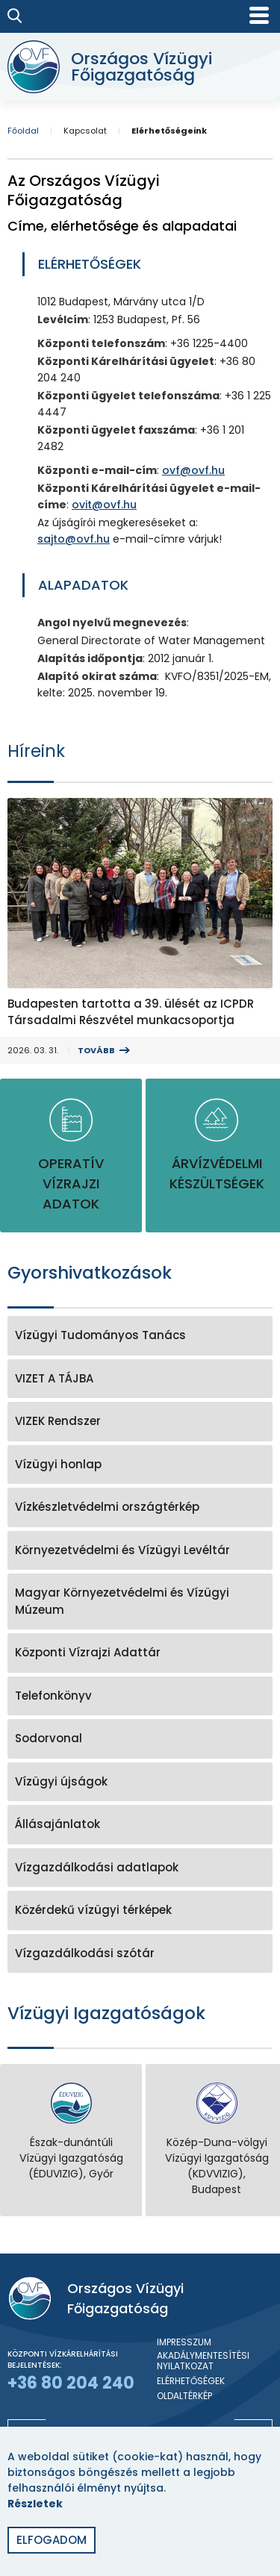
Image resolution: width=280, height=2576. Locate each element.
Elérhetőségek (191, 2381)
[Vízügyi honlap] (140, 1465)
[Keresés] (14, 15)
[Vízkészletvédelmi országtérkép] (140, 1507)
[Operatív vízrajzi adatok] (71, 1155)
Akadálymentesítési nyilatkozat (203, 2361)
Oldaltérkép (184, 2396)
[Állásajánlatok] (140, 1824)
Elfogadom (51, 2540)
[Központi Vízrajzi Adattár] (140, 1653)
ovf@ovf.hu (193, 470)
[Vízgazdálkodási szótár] (140, 1954)
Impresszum (184, 2342)
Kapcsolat (85, 131)
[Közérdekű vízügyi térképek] (140, 1910)
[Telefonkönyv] (140, 1696)
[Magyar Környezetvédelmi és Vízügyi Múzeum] (140, 1602)
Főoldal (23, 131)
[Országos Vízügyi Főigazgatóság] (136, 66)
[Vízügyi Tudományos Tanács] (140, 1336)
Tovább (96, 1050)
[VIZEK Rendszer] (140, 1421)
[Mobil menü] (259, 15)
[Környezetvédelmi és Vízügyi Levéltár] (140, 1551)
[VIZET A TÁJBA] (140, 1379)
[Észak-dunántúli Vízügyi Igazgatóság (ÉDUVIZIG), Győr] (71, 2132)
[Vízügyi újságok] (140, 1782)
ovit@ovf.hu (104, 504)
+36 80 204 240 (70, 2383)
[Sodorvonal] (140, 1739)
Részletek (35, 2503)
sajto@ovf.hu (73, 538)
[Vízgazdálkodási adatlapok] (140, 1868)
